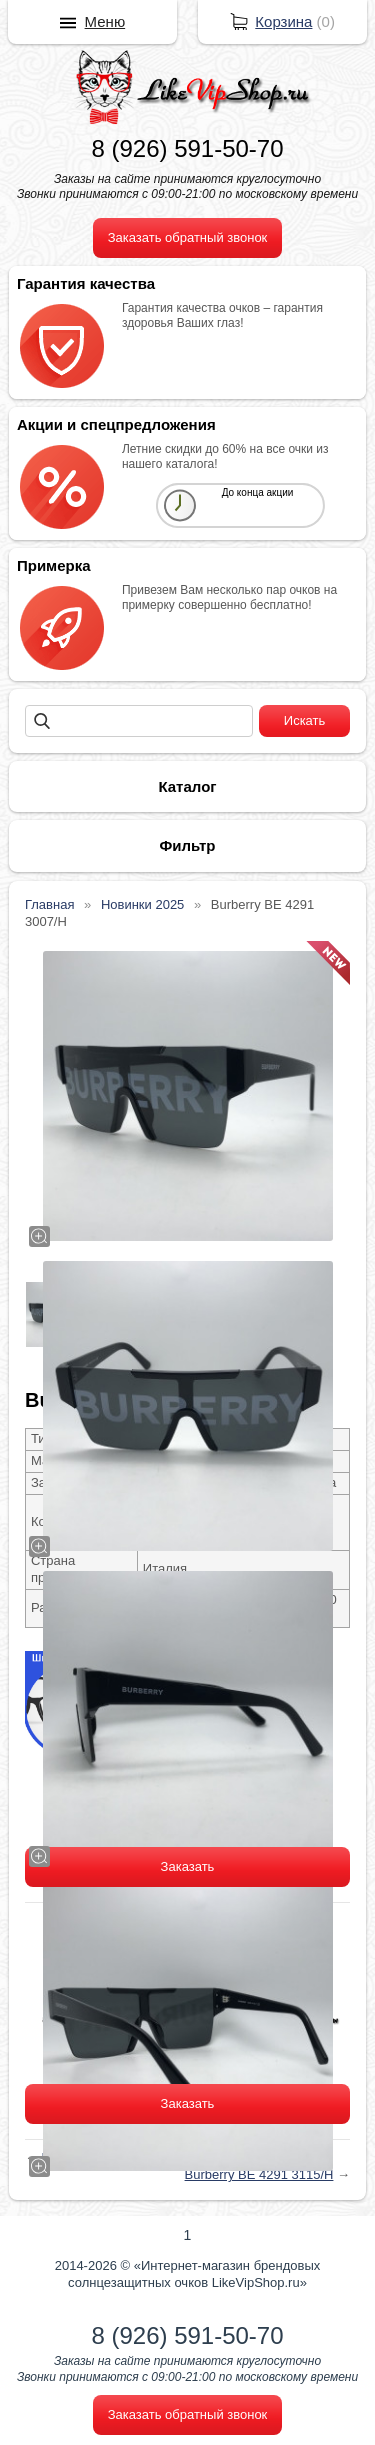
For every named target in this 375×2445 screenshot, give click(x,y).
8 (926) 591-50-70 (187, 148)
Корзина (283, 21)
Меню (105, 21)
